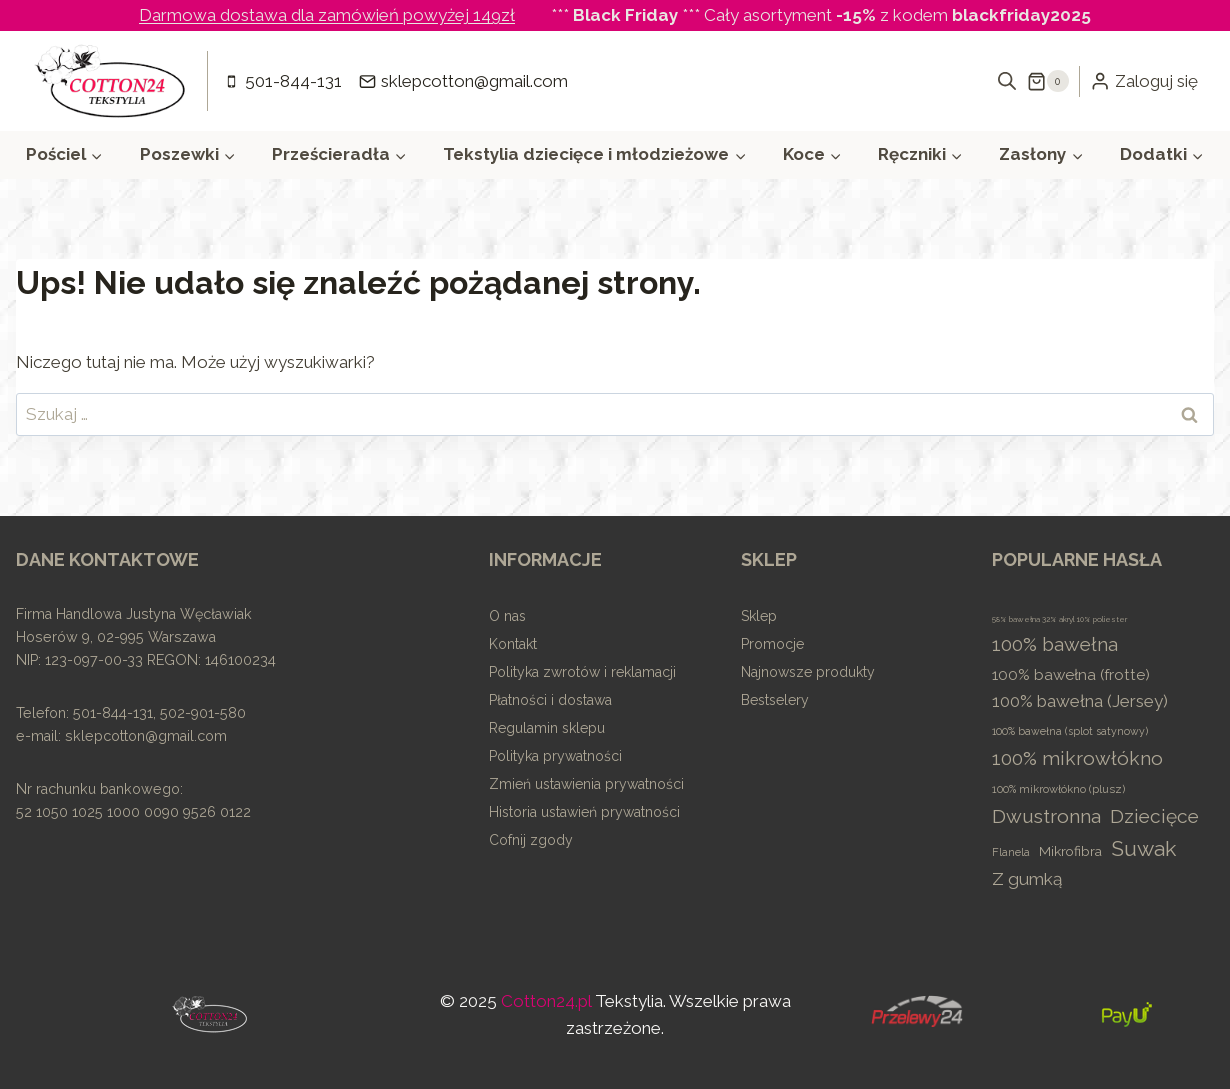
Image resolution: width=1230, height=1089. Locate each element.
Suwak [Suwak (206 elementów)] (1143, 848)
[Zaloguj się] (1144, 81)
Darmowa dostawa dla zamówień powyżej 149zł (327, 15)
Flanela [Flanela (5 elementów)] (1011, 852)
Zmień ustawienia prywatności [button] (586, 784)
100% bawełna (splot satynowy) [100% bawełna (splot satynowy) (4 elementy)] (1070, 731)
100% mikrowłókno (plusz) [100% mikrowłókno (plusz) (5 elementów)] (1058, 789)
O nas (507, 616)
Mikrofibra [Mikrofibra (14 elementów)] (1070, 851)
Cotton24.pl (546, 1001)
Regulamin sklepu (547, 728)
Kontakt (513, 644)
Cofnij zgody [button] (531, 840)
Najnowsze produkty (808, 672)
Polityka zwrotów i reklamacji (582, 672)
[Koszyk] (1048, 81)
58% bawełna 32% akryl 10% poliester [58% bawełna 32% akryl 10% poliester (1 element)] (1059, 619)
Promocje (772, 644)
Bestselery (775, 700)
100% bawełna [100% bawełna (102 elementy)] (1055, 644)
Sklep (759, 616)
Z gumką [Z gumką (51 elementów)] (1027, 879)
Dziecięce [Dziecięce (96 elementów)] (1154, 816)
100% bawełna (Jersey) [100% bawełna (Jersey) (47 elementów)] (1080, 701)
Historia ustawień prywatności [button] (584, 812)
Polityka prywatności (555, 756)
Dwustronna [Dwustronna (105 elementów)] (1046, 816)
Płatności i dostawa (550, 700)
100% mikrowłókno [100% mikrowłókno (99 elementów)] (1077, 758)
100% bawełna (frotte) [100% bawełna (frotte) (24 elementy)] (1071, 675)
